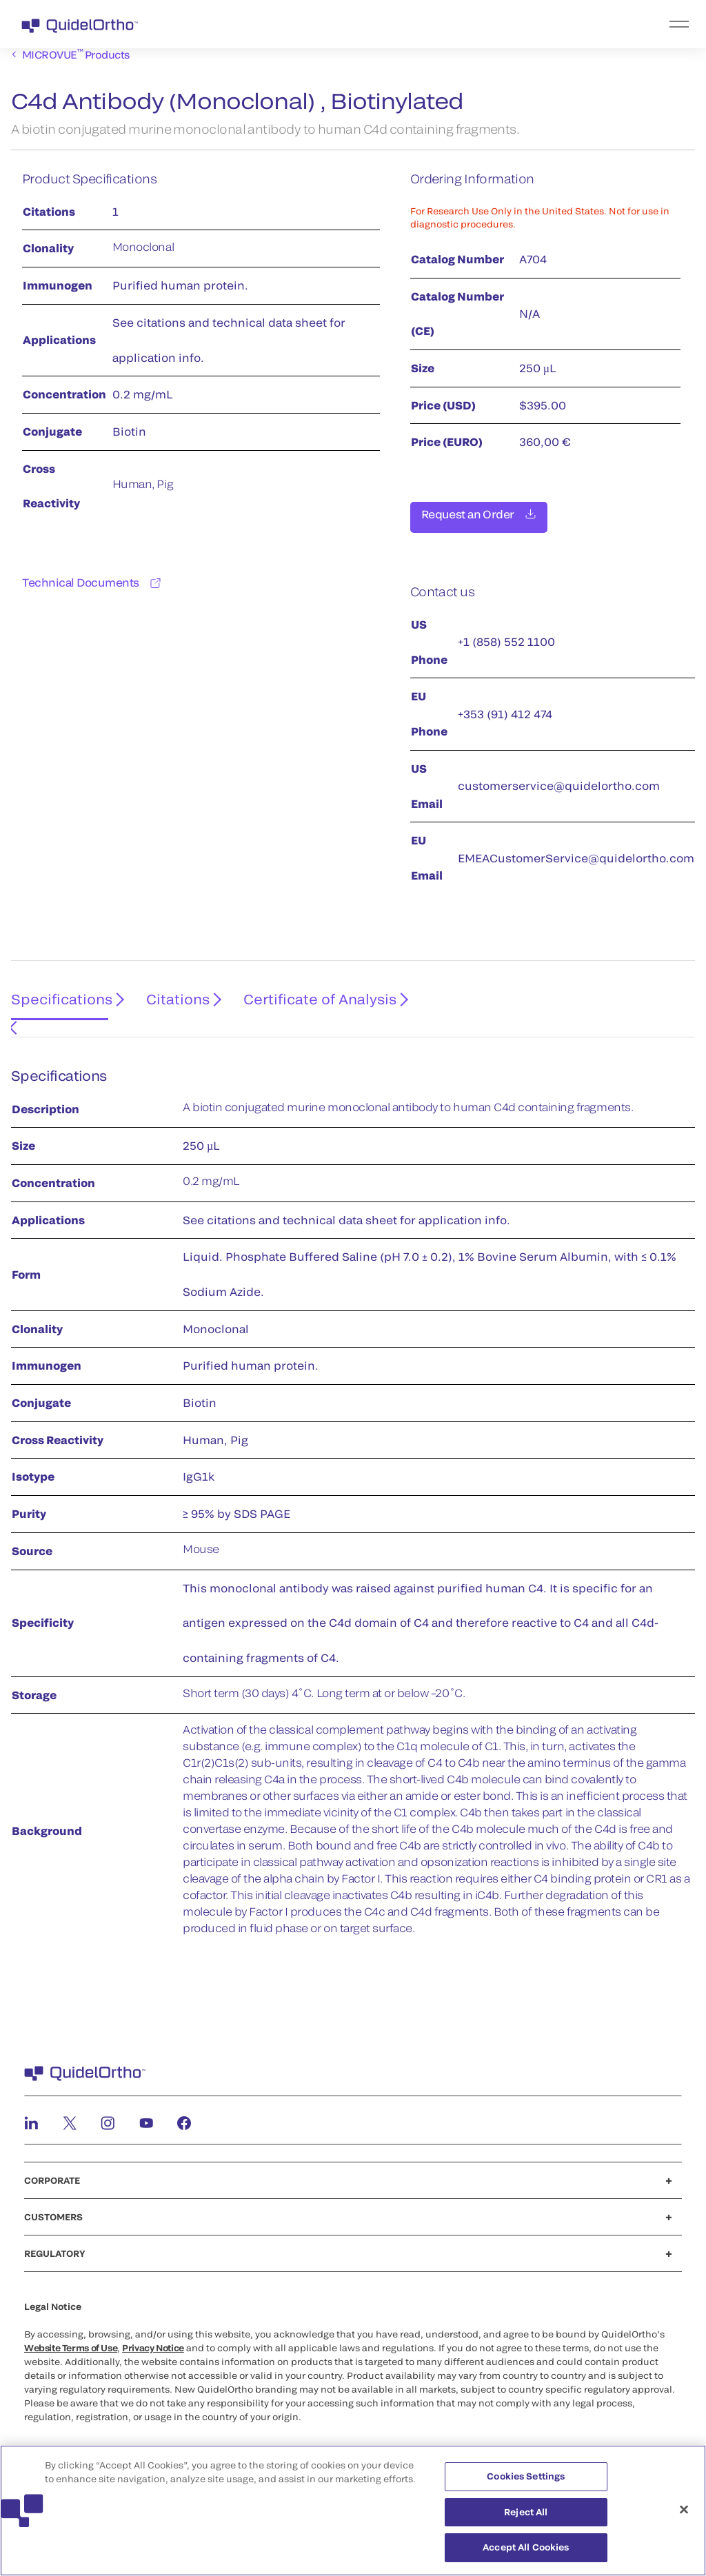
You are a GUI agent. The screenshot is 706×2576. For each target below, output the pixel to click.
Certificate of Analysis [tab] (310, 994)
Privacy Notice (153, 2331)
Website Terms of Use (70, 2331)
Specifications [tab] (56, 994)
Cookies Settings (526, 2483)
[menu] (437, 24)
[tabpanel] (353, 1493)
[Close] (684, 2517)
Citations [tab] (171, 994)
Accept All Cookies (526, 2554)
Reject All (525, 2518)
